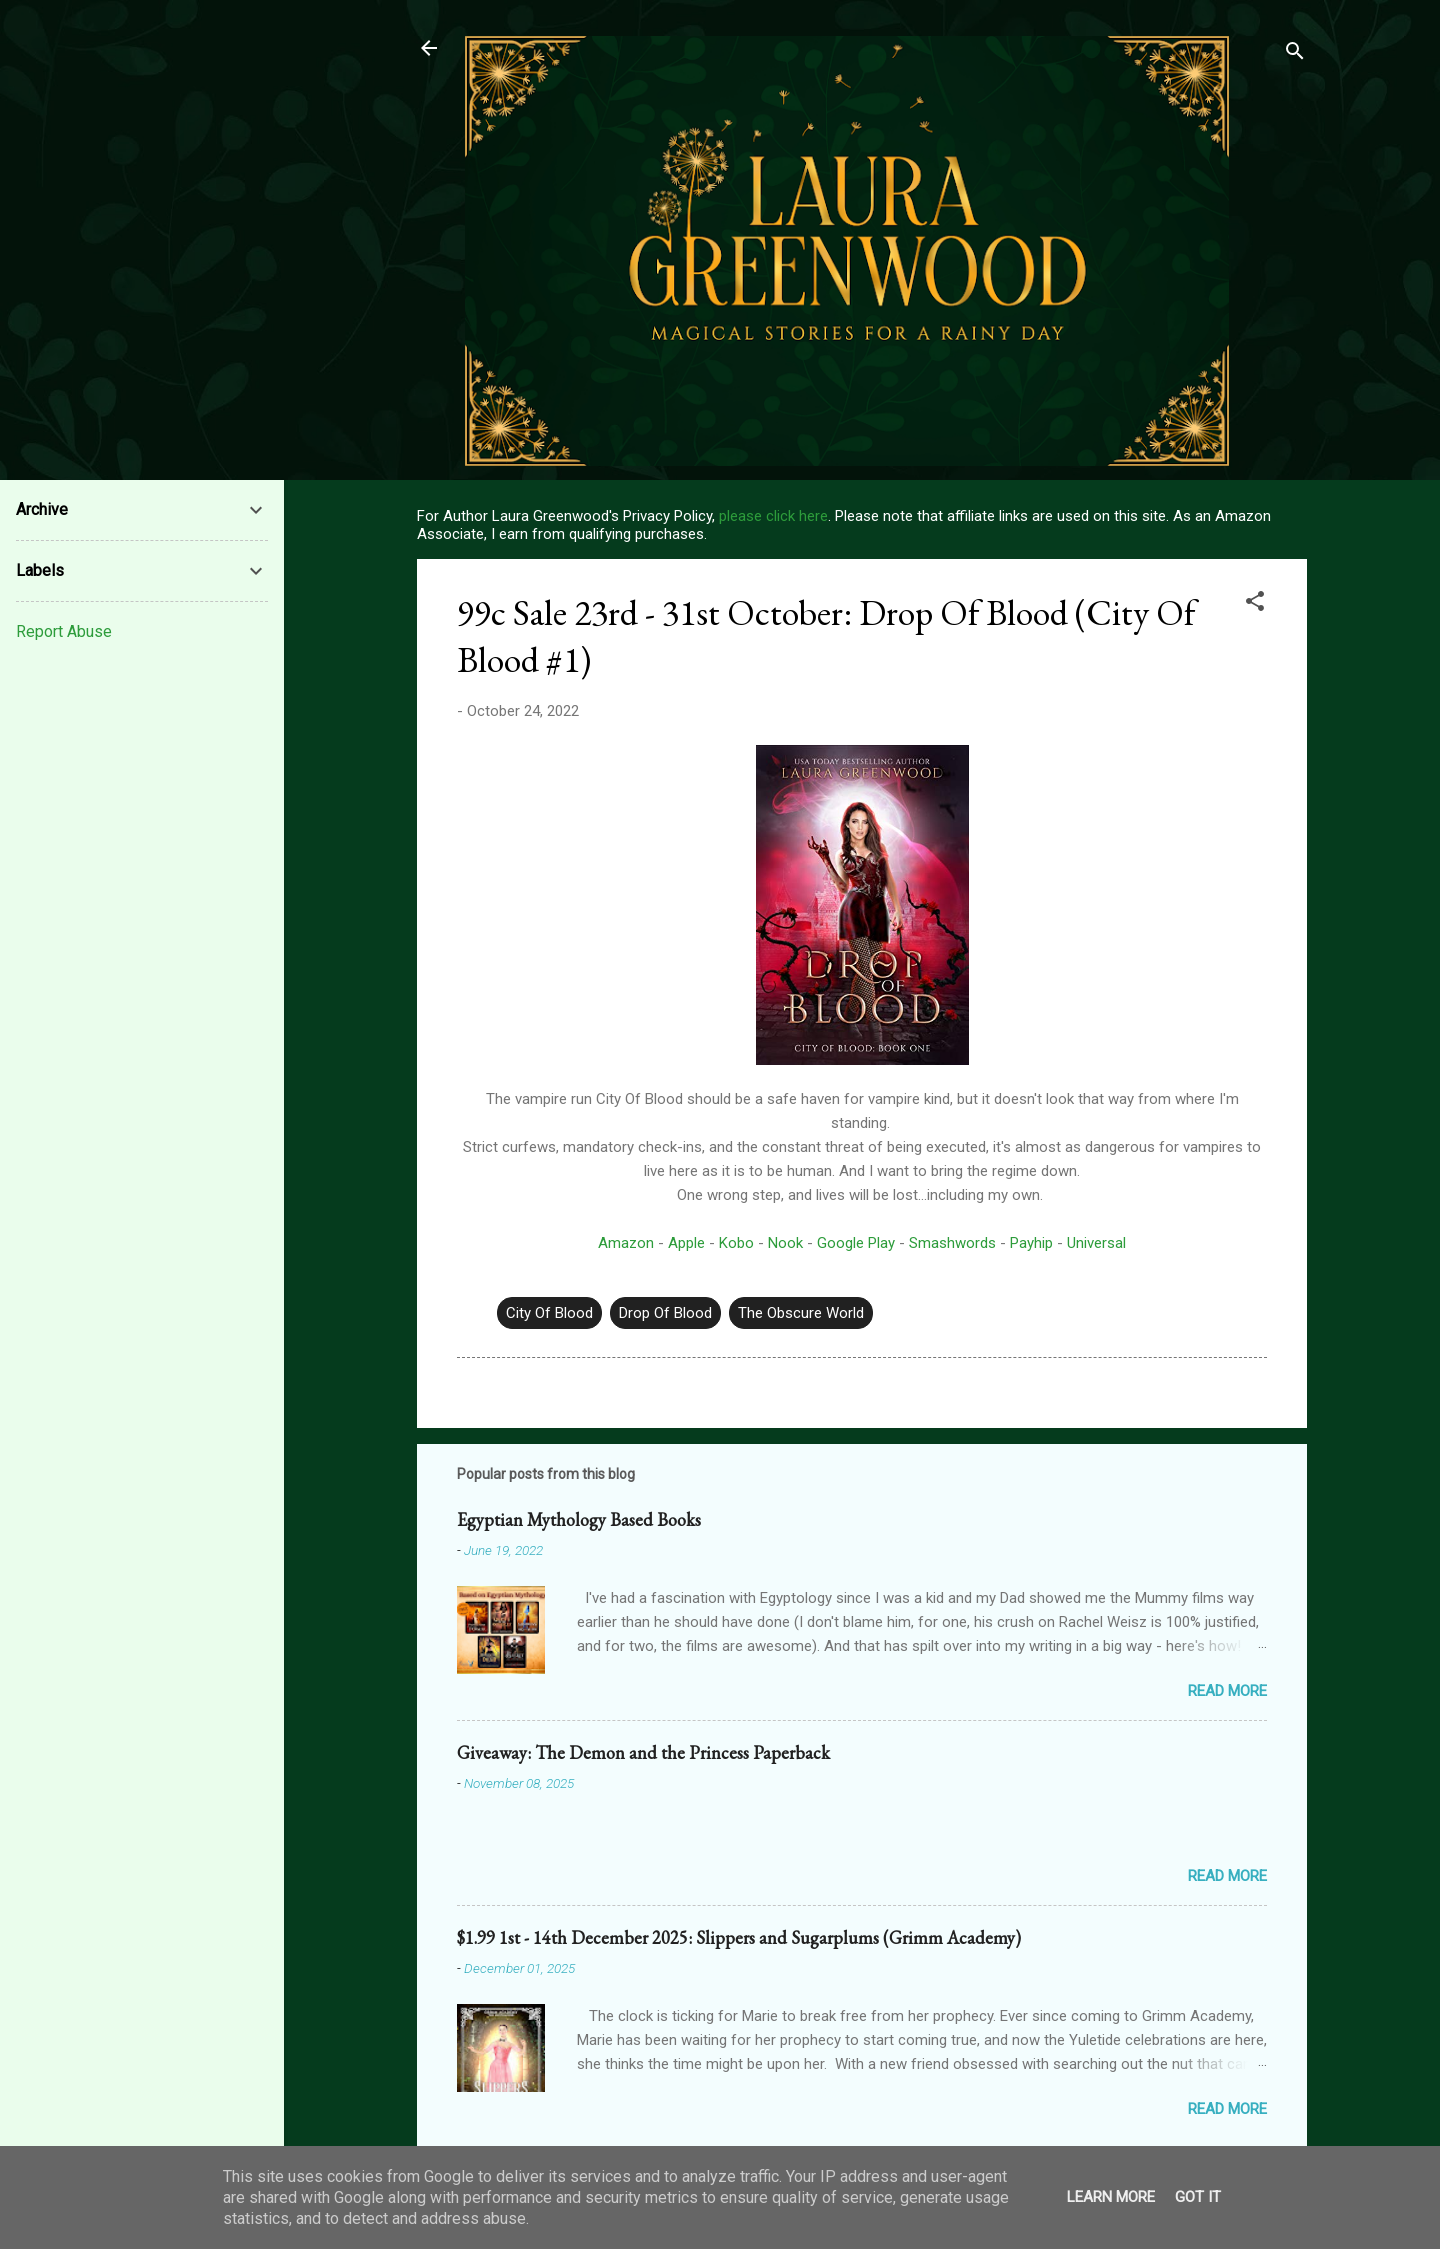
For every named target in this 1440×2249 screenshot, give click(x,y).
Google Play (856, 1243)
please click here (773, 516)
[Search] (1295, 54)
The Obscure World (801, 1313)
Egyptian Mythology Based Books (579, 1519)
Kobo (736, 1243)
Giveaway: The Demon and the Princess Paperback (643, 1752)
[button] (1255, 604)
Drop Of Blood (665, 1313)
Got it (1198, 2197)
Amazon (626, 1243)
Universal (1096, 1243)
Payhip (1031, 1243)
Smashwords (952, 1243)
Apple (686, 1243)
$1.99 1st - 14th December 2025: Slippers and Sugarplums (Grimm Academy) (739, 1937)
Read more (1227, 1691)
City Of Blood (549, 1313)
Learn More (1111, 2197)
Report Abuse (64, 631)
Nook (785, 1243)
